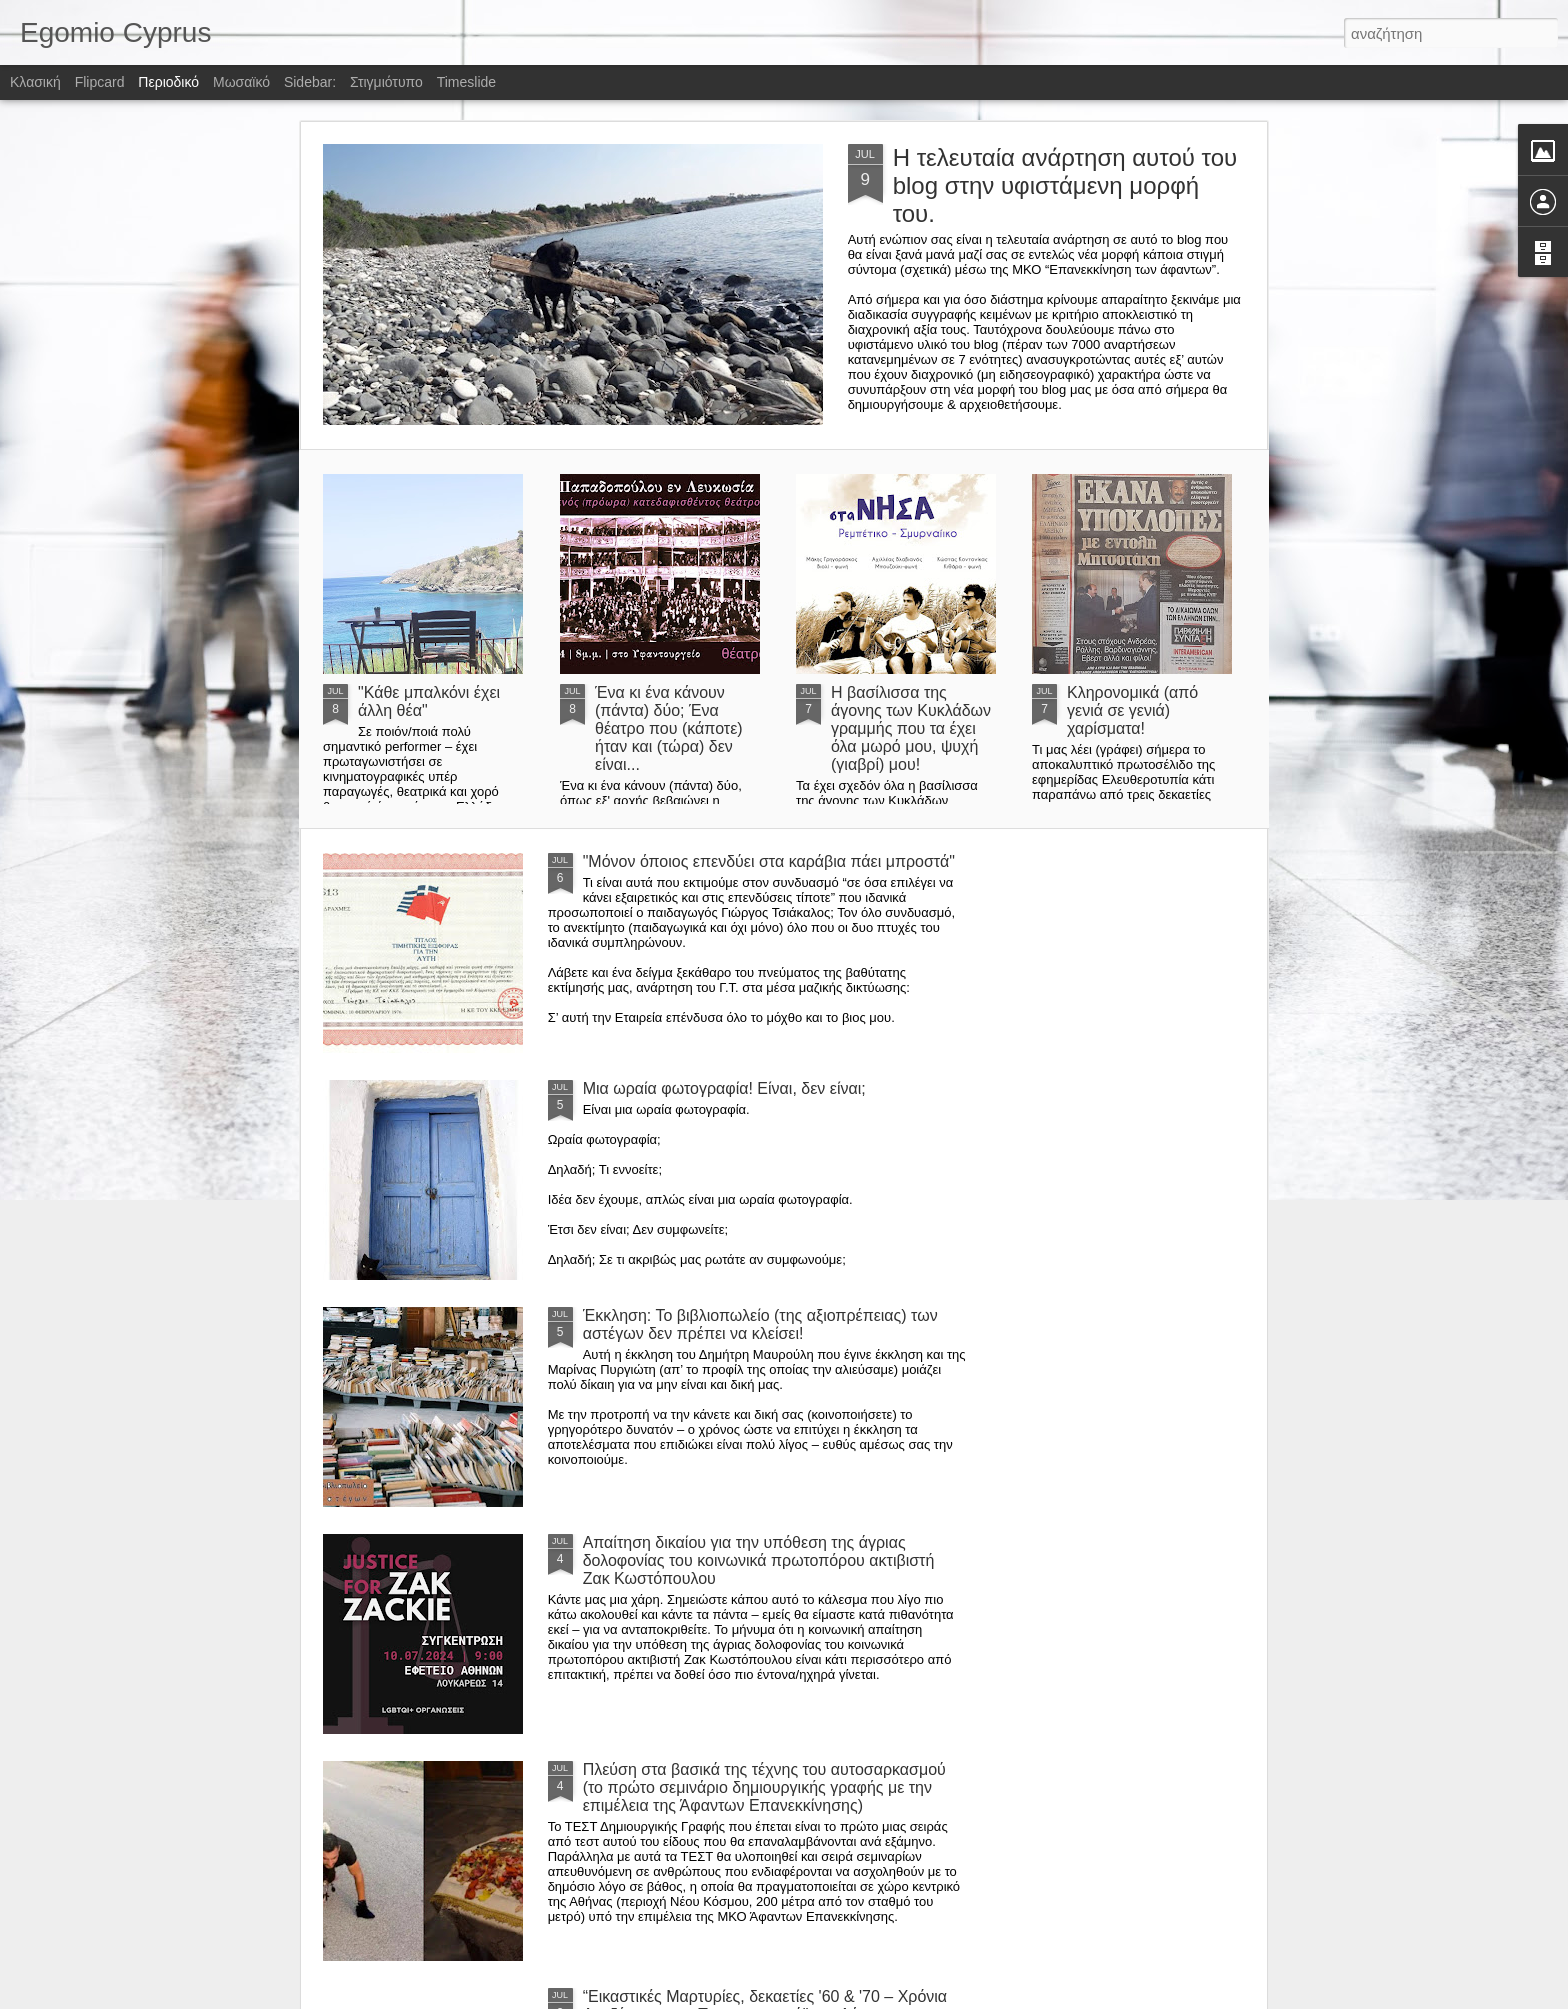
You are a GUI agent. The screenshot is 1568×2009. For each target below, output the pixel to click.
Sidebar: (310, 82)
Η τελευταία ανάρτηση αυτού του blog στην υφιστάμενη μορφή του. (1065, 185)
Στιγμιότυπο (386, 82)
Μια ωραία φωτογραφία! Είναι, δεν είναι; (724, 1088)
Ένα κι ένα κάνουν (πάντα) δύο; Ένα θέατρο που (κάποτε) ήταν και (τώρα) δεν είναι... (669, 728)
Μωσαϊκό (241, 82)
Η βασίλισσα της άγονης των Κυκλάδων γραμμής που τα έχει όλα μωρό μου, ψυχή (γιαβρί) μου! (911, 728)
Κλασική (35, 82)
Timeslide (466, 82)
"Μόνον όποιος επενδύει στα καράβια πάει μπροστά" (769, 861)
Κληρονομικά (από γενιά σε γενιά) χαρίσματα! (1132, 710)
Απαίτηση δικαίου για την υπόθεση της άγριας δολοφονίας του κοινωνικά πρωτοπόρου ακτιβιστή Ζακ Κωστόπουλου (759, 1560)
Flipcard (100, 82)
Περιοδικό (168, 82)
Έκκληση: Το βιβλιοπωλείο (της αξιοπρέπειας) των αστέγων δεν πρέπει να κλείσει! (760, 1324)
